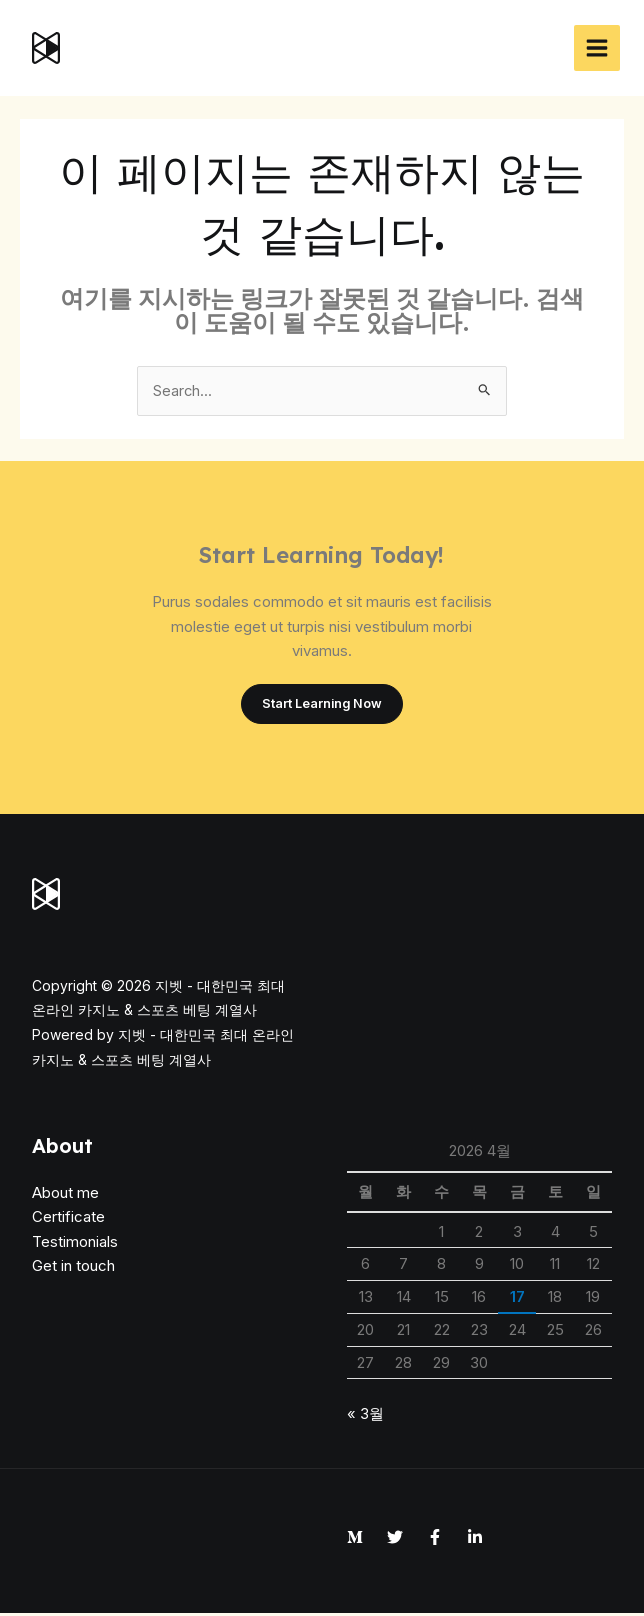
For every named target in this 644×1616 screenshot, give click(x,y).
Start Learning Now (322, 705)
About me (65, 1194)
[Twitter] (395, 1539)
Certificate (68, 1219)
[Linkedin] (475, 1539)
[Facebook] (435, 1539)
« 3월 (365, 1415)
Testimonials (75, 1243)
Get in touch (73, 1268)
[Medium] (355, 1539)
